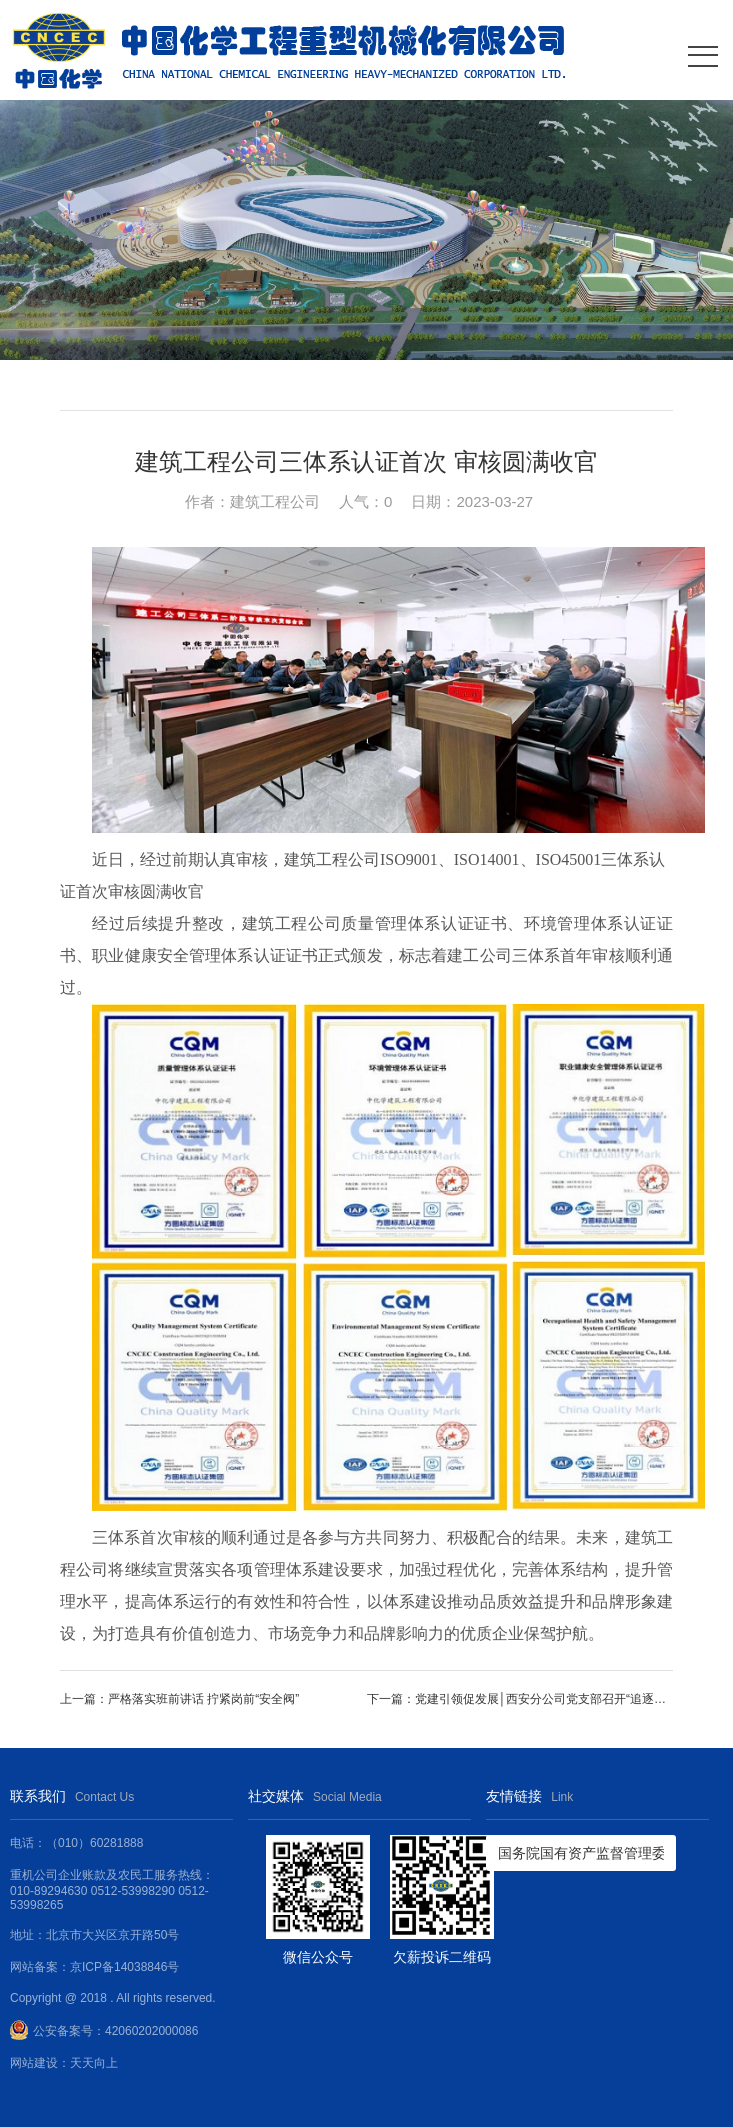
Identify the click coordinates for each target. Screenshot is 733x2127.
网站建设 (34, 2063)
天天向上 (94, 2063)
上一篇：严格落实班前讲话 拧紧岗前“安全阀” (179, 1699)
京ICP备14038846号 (124, 1967)
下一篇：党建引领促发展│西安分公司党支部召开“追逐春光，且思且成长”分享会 (520, 1699)
